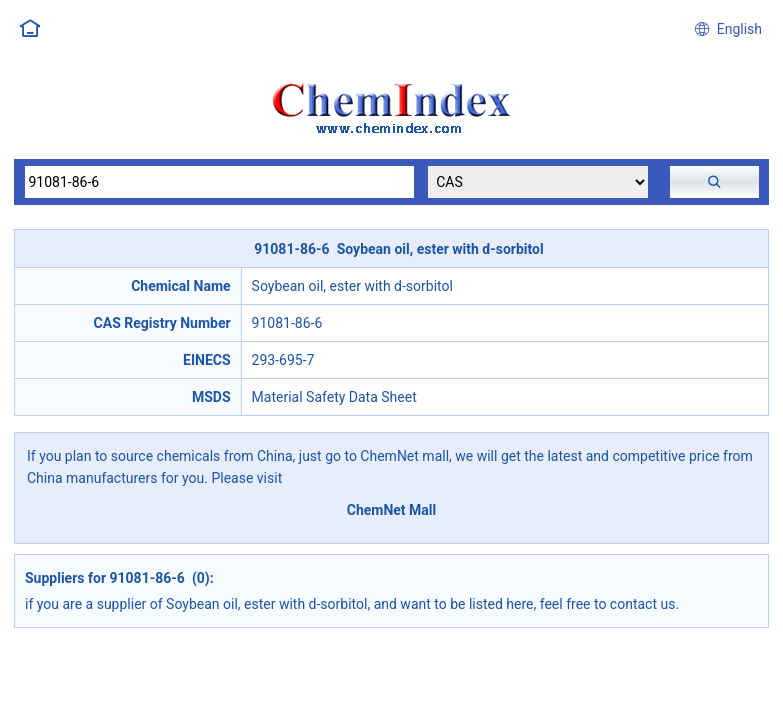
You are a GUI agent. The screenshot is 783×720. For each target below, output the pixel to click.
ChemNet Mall (392, 510)
